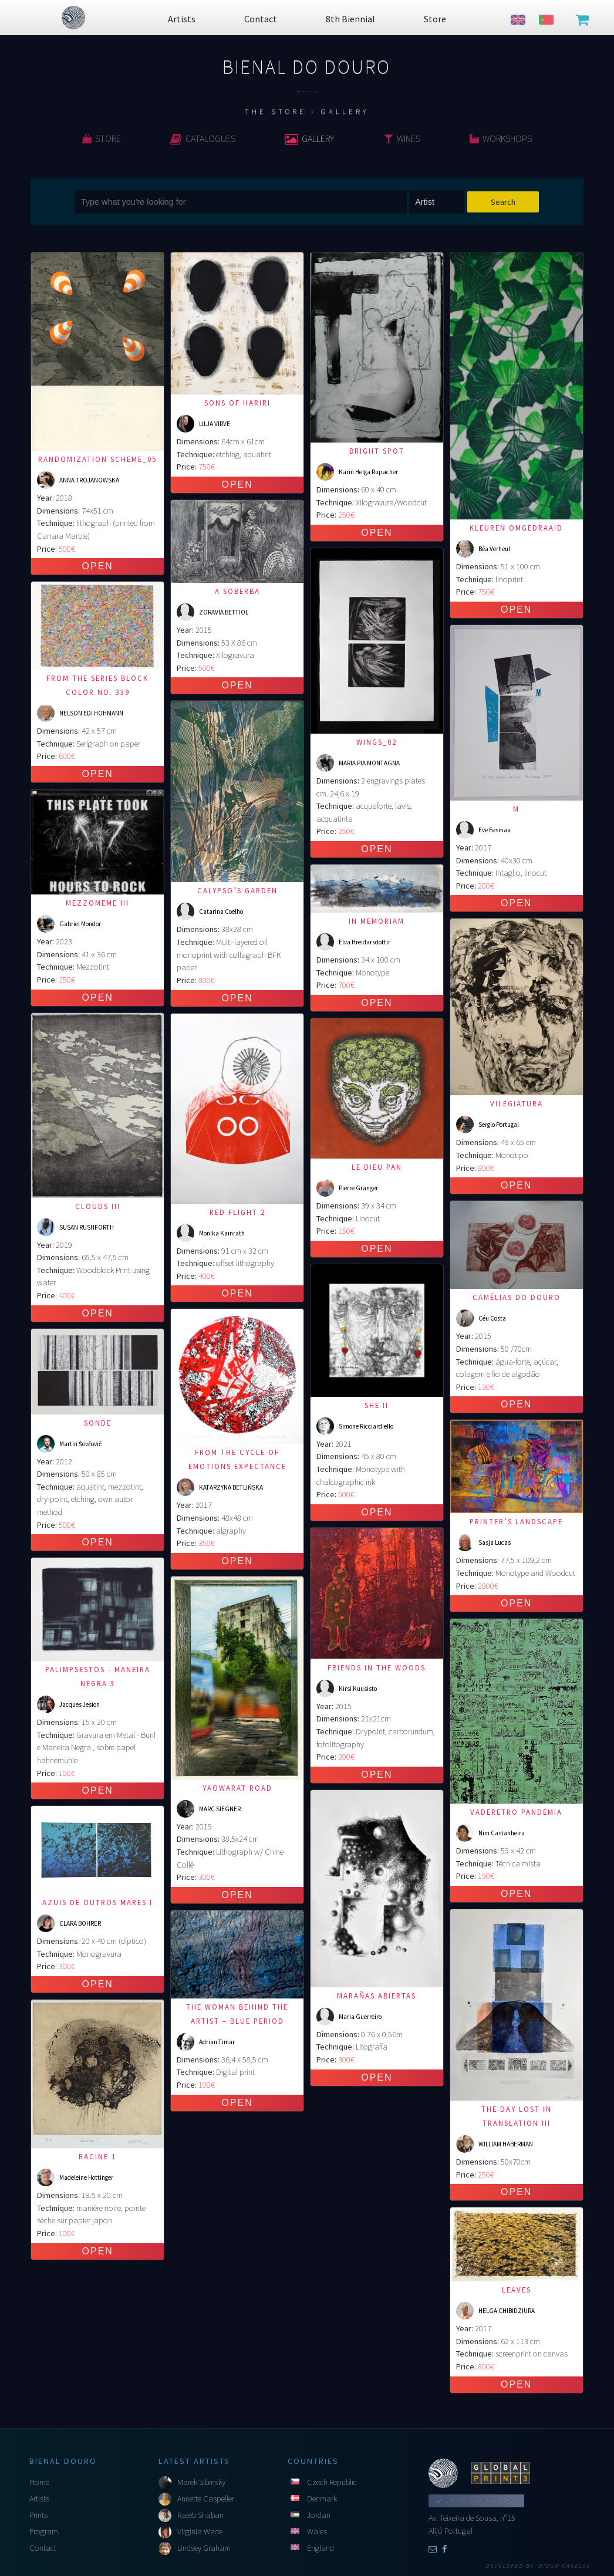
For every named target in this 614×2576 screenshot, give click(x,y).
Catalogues (202, 138)
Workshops (501, 138)
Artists (39, 2498)
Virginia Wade (199, 2531)
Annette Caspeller (205, 2498)
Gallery (309, 138)
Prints (38, 2515)
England (320, 2548)
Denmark (322, 2498)
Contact (42, 2548)
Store (101, 138)
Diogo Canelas (564, 2566)
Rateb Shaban (200, 2515)
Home (39, 2482)
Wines (402, 138)
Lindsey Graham (204, 2548)
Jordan (318, 2515)
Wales (317, 2531)
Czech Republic (332, 2482)
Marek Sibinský (201, 2482)
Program (43, 2531)
